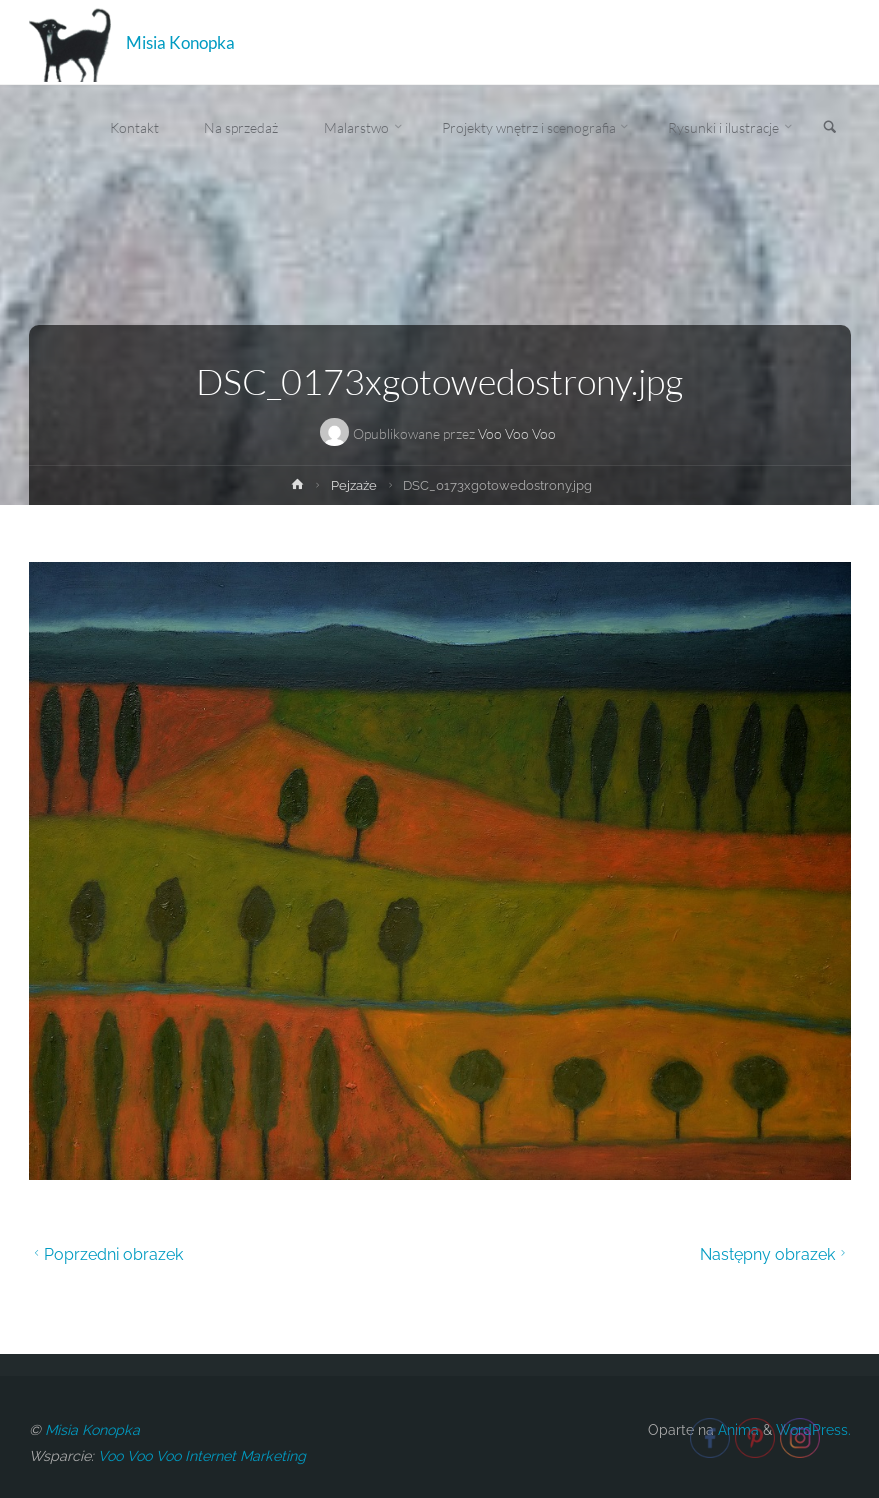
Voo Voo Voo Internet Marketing (202, 1456)
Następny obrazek (775, 1254)
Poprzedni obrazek (106, 1254)
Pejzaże (354, 485)
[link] (830, 128)
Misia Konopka (180, 42)
